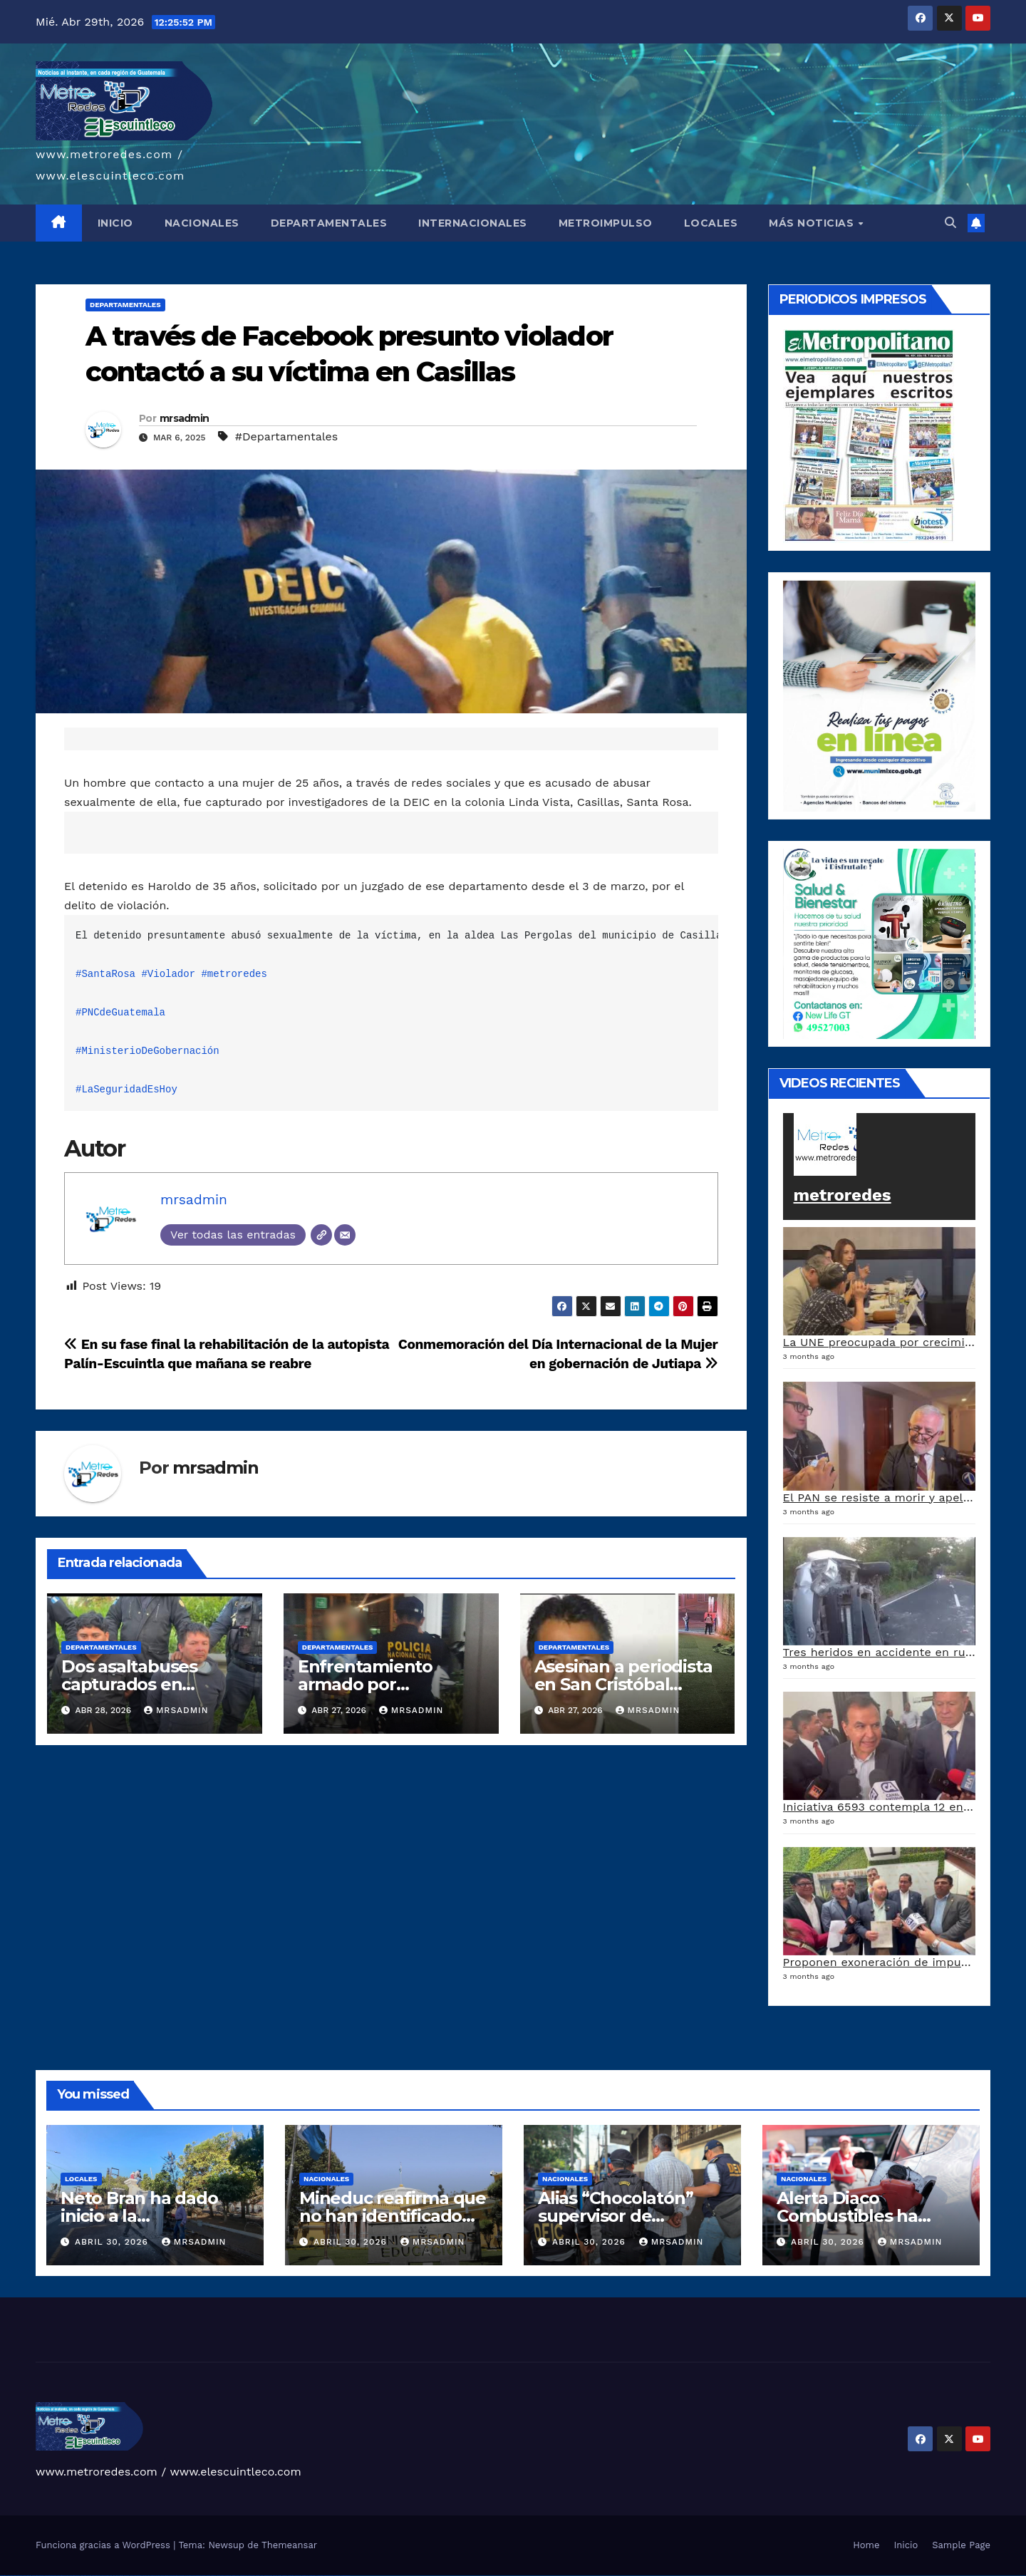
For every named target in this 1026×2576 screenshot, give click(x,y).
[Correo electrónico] (345, 1235)
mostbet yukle (298, 2575)
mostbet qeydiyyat (345, 2575)
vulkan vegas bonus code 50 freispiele (101, 2575)
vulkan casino (9, 2575)
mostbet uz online (268, 2575)
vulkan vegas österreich (74, 2575)
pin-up (162, 2575)
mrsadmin (184, 418)
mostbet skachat (220, 2575)
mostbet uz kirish (235, 2575)
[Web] (321, 1235)
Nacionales (326, 2179)
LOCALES (711, 223)
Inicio (905, 2545)
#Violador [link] (168, 974)
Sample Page (961, 2545)
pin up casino (158, 2575)
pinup (152, 2575)
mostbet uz (213, 2575)
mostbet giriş (291, 2575)
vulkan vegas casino (18, 2575)
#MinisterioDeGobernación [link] (147, 1051)
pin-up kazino (188, 2575)
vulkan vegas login (27, 2575)
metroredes (842, 1195)
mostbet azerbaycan (328, 2575)
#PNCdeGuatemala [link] (120, 1012)
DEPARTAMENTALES (329, 223)
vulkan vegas (3, 2575)
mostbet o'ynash (260, 2575)
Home (866, 2545)
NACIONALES (202, 223)
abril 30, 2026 (113, 2242)
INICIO (115, 223)
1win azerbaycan (138, 2575)
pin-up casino (181, 2575)
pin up (148, 2575)
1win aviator (127, 2575)
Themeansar (289, 2545)
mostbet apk (228, 2575)
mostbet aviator (312, 2575)
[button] (950, 222)
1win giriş (121, 2575)
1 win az (131, 2575)
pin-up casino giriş (174, 2575)
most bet (275, 2575)
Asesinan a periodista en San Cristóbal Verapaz (623, 1684)
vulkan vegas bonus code (50, 2575)
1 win (114, 2575)
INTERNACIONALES (472, 223)
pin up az (204, 2575)
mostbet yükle (337, 2575)
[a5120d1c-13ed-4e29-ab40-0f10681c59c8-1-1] (879, 694)
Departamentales (125, 305)
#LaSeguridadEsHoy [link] (126, 1089)
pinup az (167, 2575)
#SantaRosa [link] (105, 974)
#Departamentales (286, 436)
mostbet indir (305, 2575)
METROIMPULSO (606, 223)
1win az (117, 2575)
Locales (81, 2179)
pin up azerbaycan (196, 2575)
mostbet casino (251, 2575)
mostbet (208, 2575)
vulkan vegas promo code (63, 2575)
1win (111, 2575)
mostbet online (243, 2575)
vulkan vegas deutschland (38, 2575)
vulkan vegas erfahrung (86, 2575)
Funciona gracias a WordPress (104, 2545)
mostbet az (284, 2575)
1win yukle (144, 2575)
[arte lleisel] (879, 942)
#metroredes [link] (233, 974)
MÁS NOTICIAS (813, 223)
